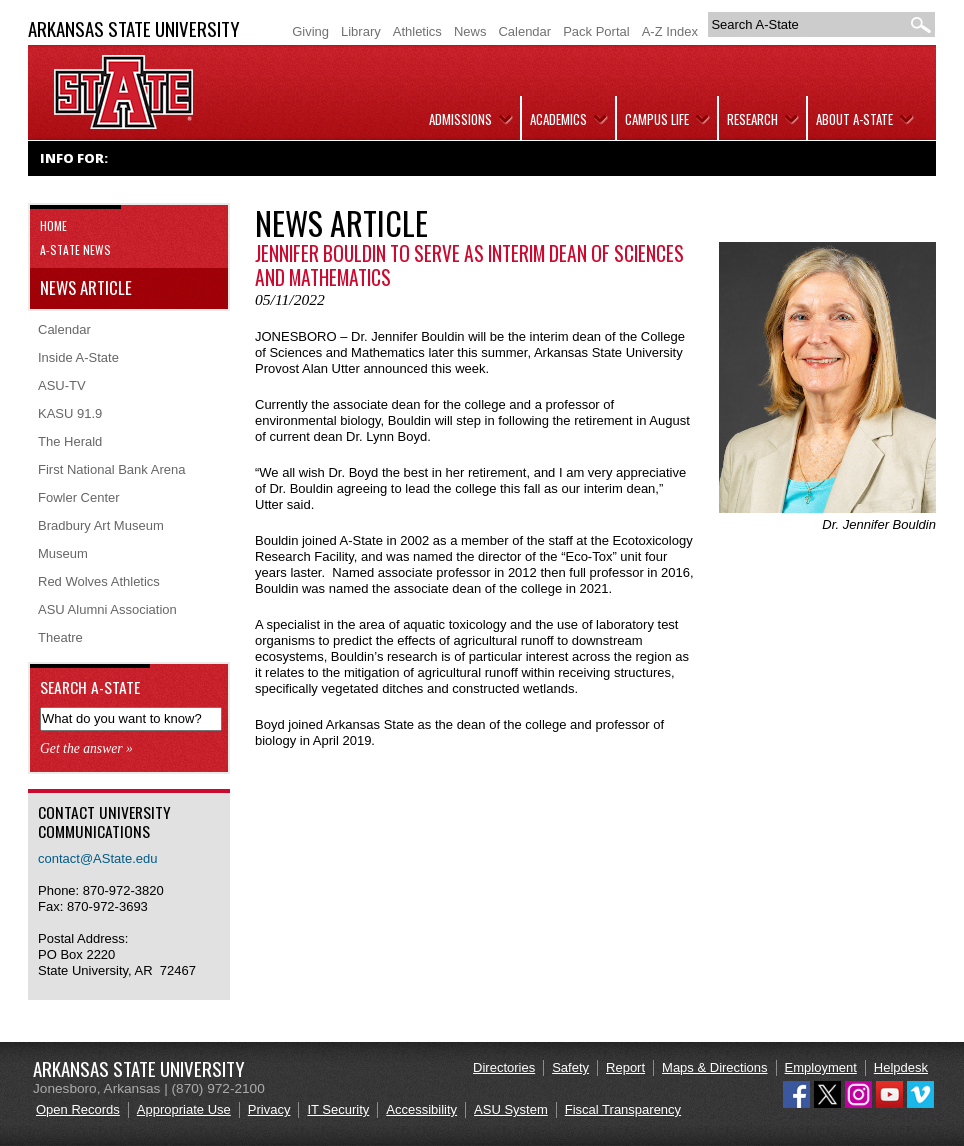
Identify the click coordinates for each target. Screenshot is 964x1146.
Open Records (78, 1109)
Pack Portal (596, 31)
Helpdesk (901, 1067)
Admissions (460, 119)
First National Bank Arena (111, 469)
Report (625, 1067)
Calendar (524, 31)
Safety (570, 1067)
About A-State (854, 119)
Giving (310, 31)
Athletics (417, 31)
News (470, 31)
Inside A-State (78, 357)
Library (361, 31)
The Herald (70, 441)
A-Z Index (670, 31)
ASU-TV (62, 385)
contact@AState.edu (97, 858)
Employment (821, 1067)
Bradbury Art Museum (101, 525)
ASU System (511, 1109)
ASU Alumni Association (107, 609)
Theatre (60, 637)
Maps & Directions (714, 1067)
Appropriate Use (184, 1109)
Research (752, 119)
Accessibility (421, 1109)
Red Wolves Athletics (99, 581)
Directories (504, 1067)
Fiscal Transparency (623, 1109)
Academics (558, 119)
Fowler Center (79, 497)
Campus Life (657, 119)
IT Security (338, 1109)
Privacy (269, 1109)
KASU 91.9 (70, 413)
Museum (63, 553)
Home (53, 225)
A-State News (75, 249)
